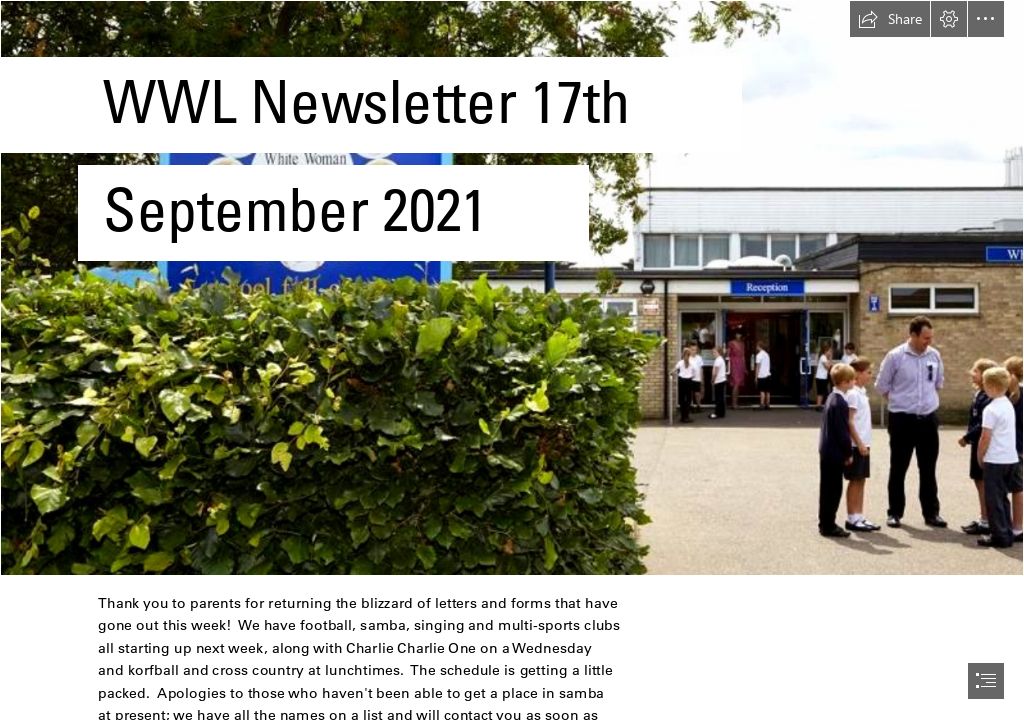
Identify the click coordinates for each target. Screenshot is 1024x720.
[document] (512, 360)
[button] (890, 19)
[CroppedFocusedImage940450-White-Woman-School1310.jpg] (512, 288)
